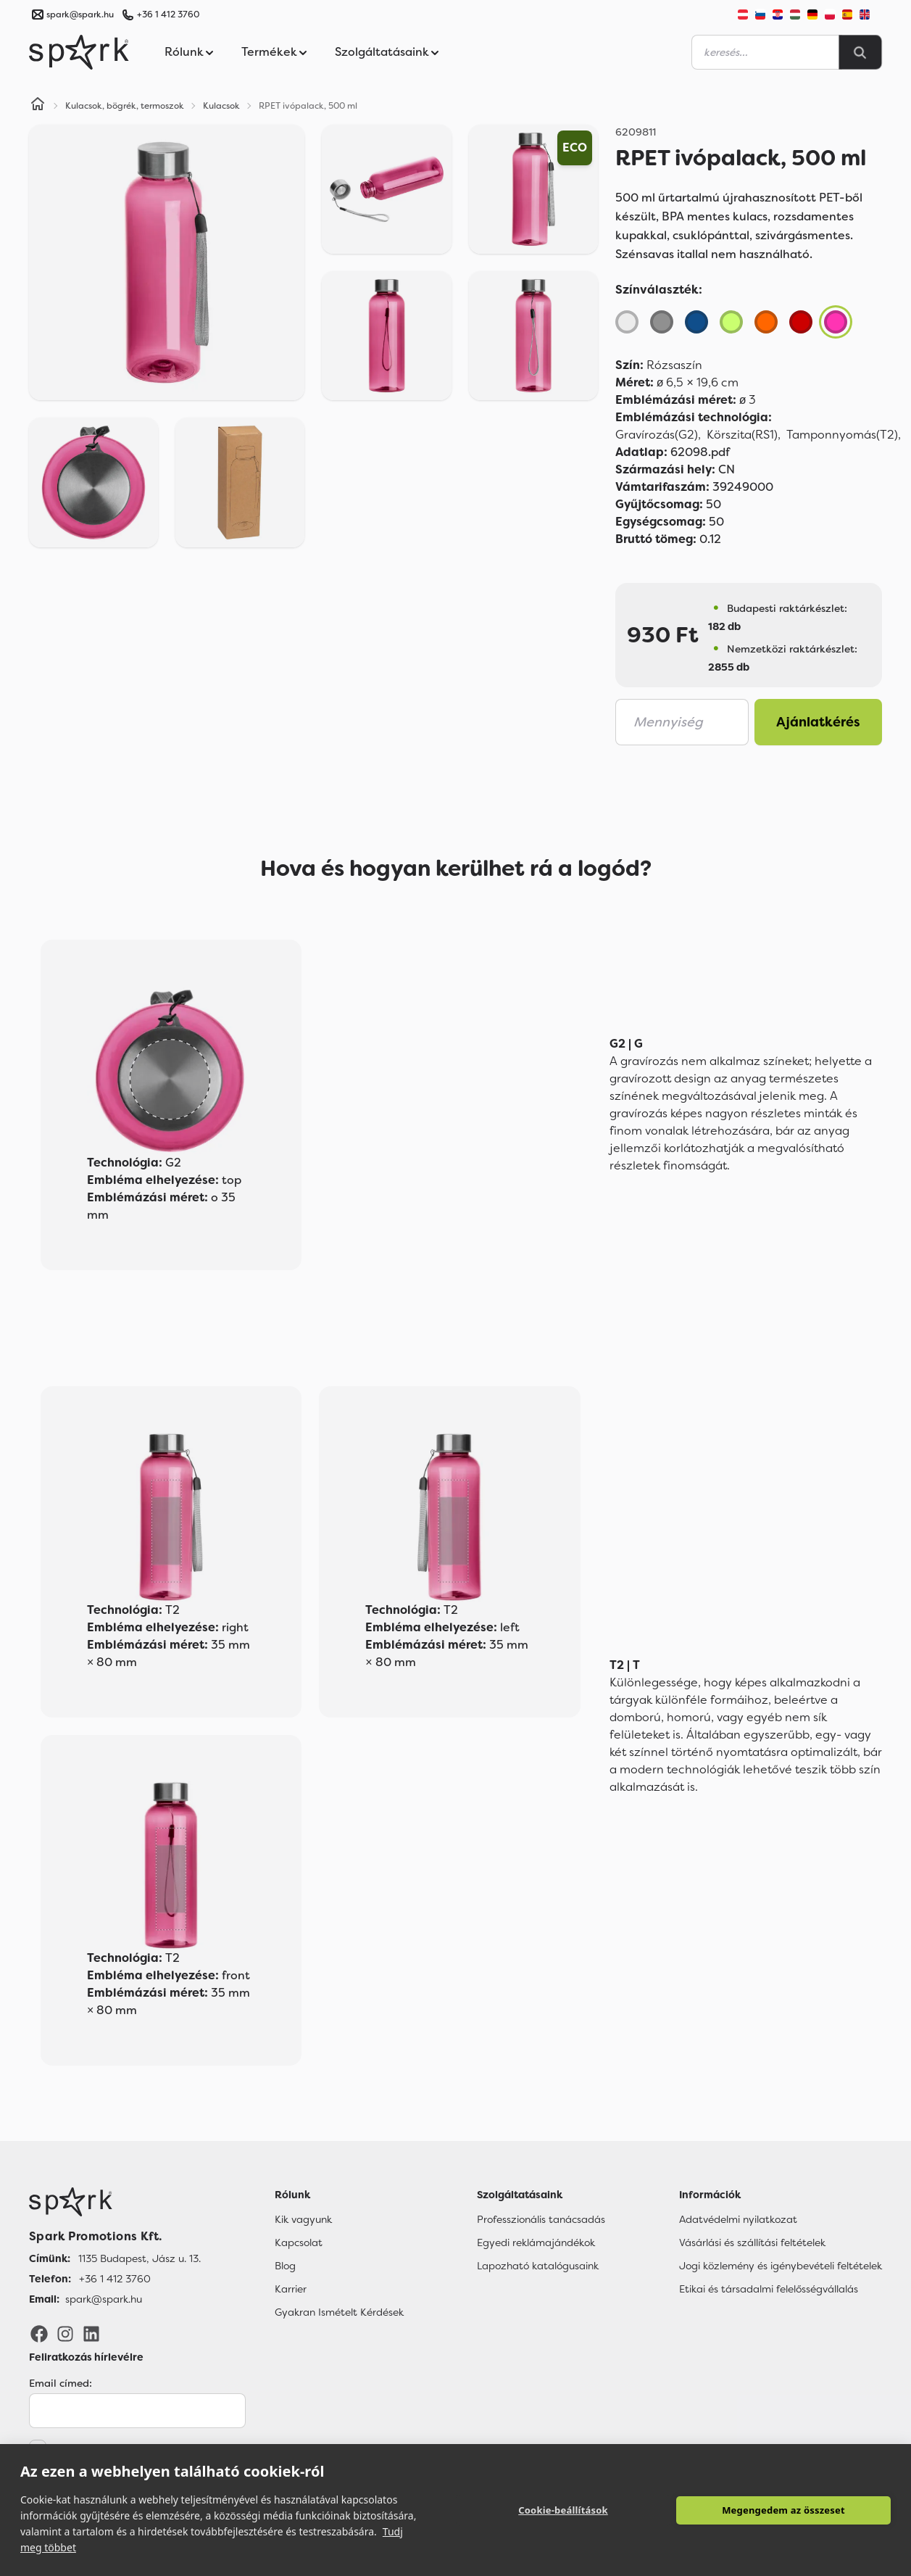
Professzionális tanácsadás (541, 2219)
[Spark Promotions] (79, 52)
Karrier (291, 2288)
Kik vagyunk (303, 2219)
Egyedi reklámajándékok (536, 2242)
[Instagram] (65, 2332)
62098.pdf (672, 452)
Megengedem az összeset (783, 2510)
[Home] (37, 106)
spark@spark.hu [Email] (103, 2299)
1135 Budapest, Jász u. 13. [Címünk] (139, 2258)
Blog (285, 2265)
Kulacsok (221, 106)
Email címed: (60, 2383)
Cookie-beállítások (563, 2510)
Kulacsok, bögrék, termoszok (124, 106)
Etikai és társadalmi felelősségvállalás (768, 2288)
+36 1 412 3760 (168, 14)
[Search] (860, 52)
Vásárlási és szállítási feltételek (752, 2242)
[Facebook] (39, 2332)
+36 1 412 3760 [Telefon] (115, 2278)
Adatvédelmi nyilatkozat (738, 2219)
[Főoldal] (115, 2201)
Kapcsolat (299, 2242)
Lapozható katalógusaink (538, 2265)
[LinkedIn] (91, 2332)
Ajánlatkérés (818, 722)
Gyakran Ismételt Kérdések (339, 2312)
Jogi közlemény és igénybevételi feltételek (780, 2265)
